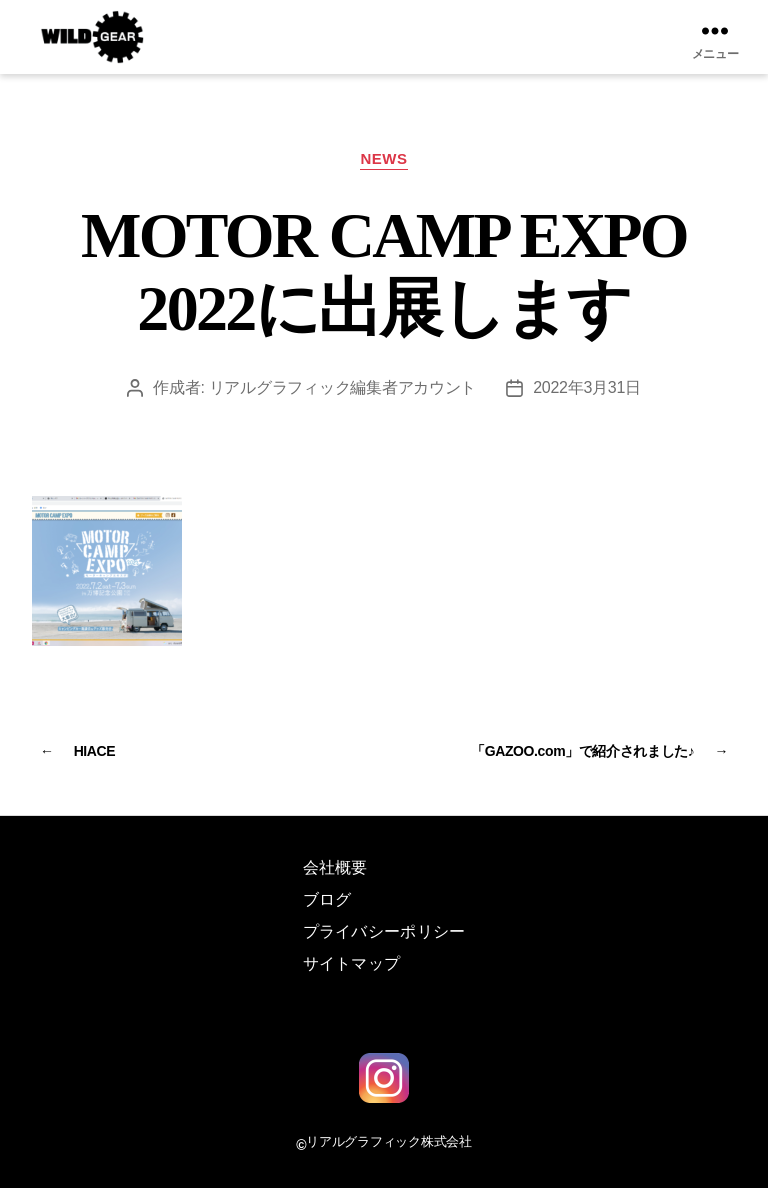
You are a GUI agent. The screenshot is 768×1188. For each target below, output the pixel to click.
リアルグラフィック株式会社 (389, 1141)
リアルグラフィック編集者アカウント (342, 387)
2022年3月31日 (587, 387)
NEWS (383, 158)
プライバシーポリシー (384, 931)
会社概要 (335, 867)
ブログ (327, 899)
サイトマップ (352, 963)
